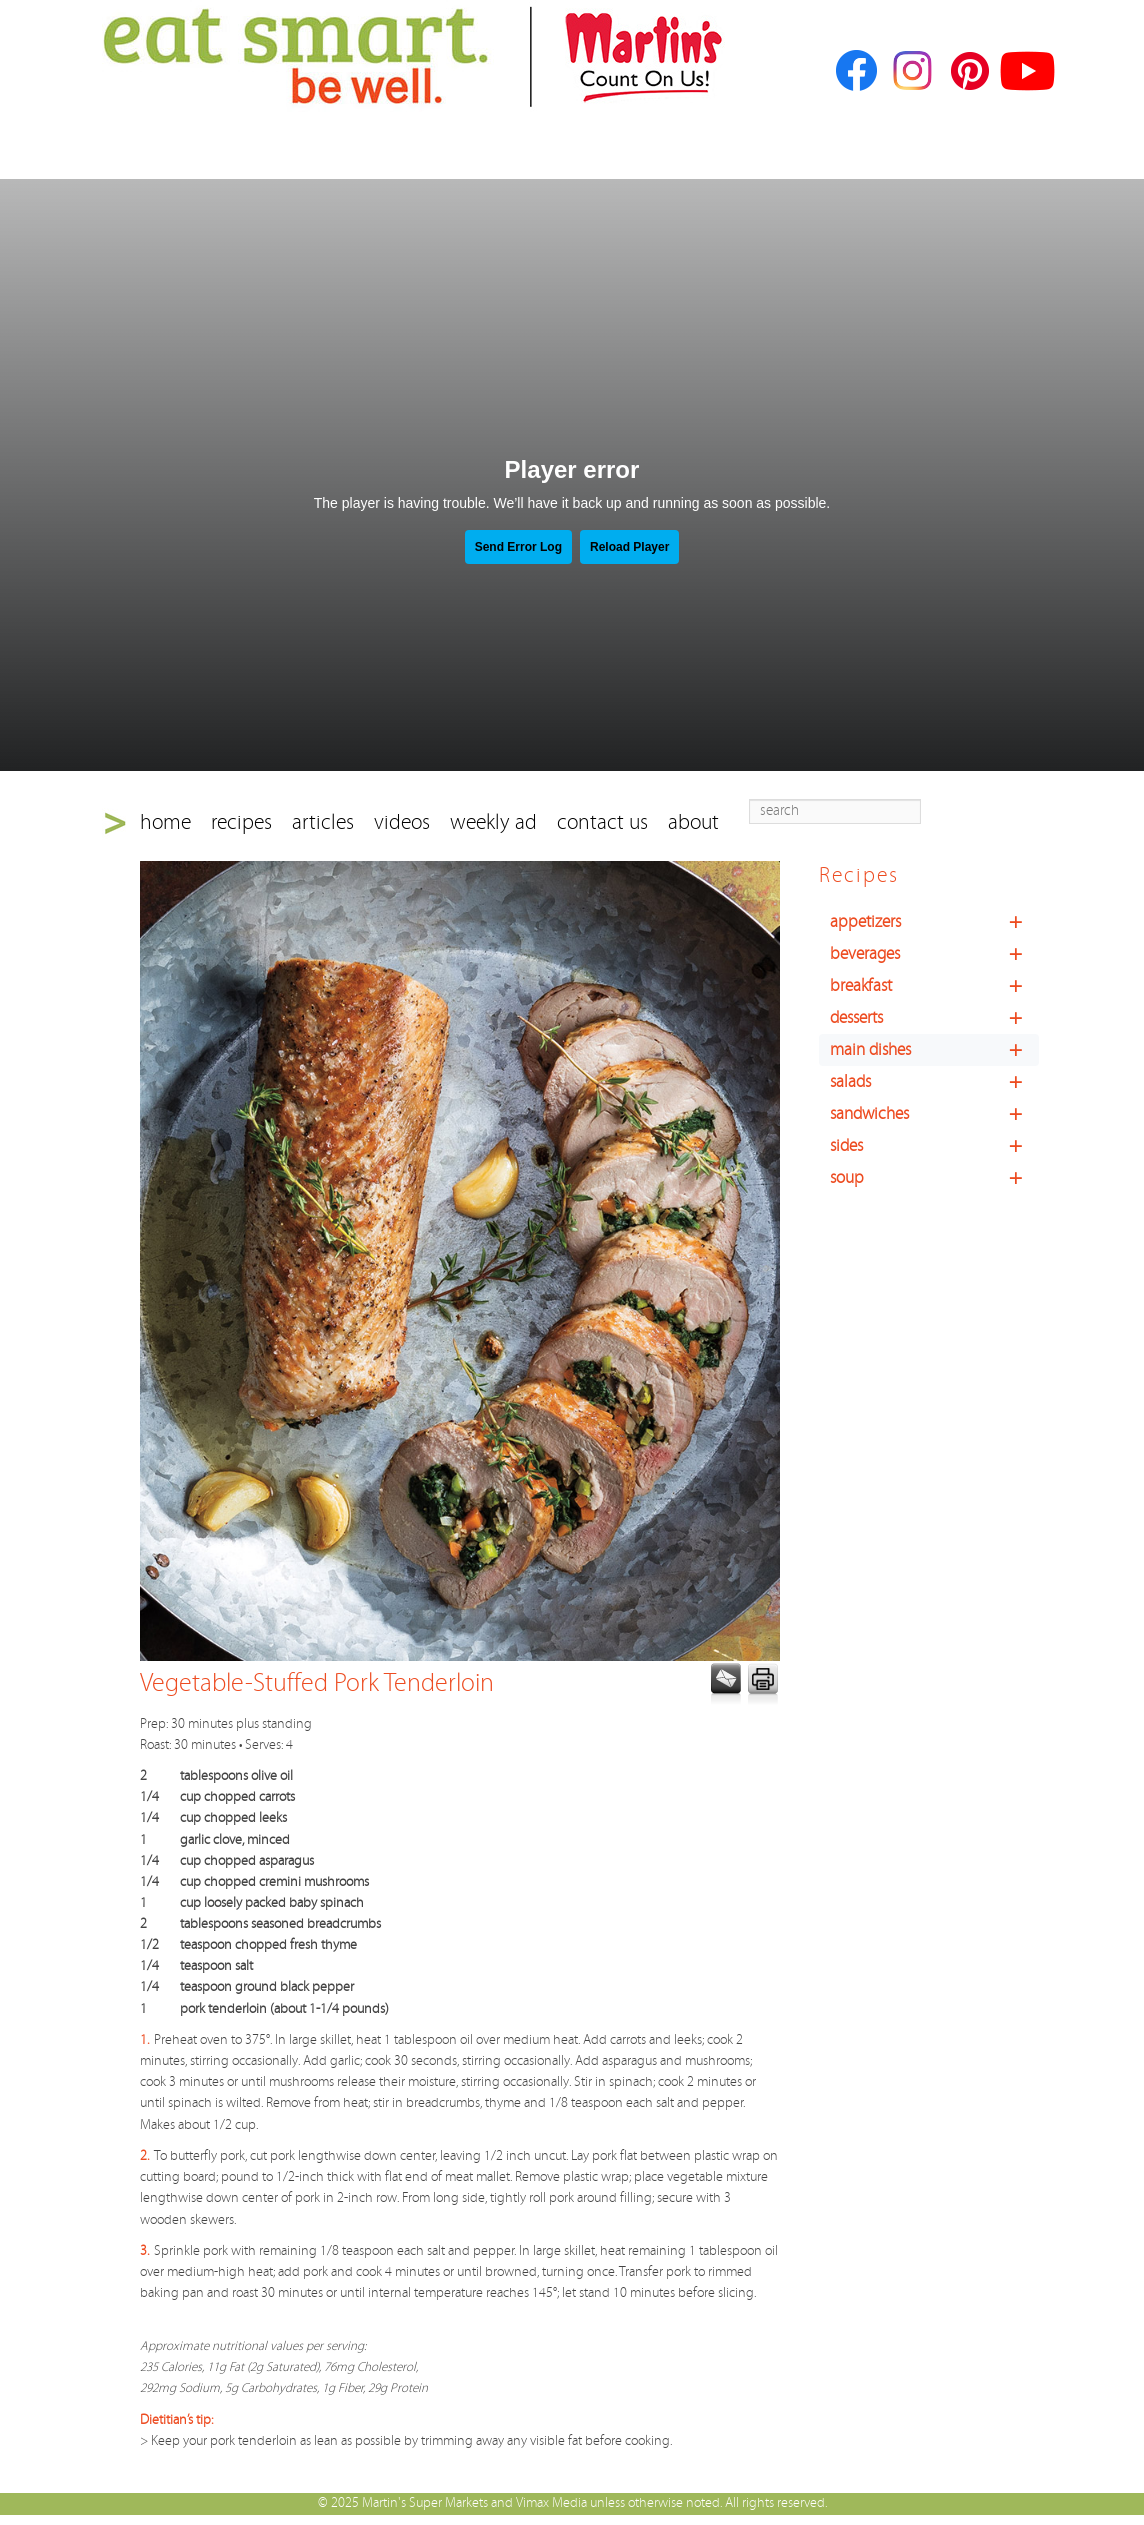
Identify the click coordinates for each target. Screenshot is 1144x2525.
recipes (241, 822)
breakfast (934, 986)
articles (323, 822)
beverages (934, 954)
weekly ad (493, 822)
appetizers (934, 922)
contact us (602, 822)
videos (402, 822)
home (165, 822)
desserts (934, 1018)
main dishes (934, 1050)
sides (934, 1146)
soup (934, 1178)
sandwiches (934, 1114)
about (693, 822)
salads (934, 1082)
